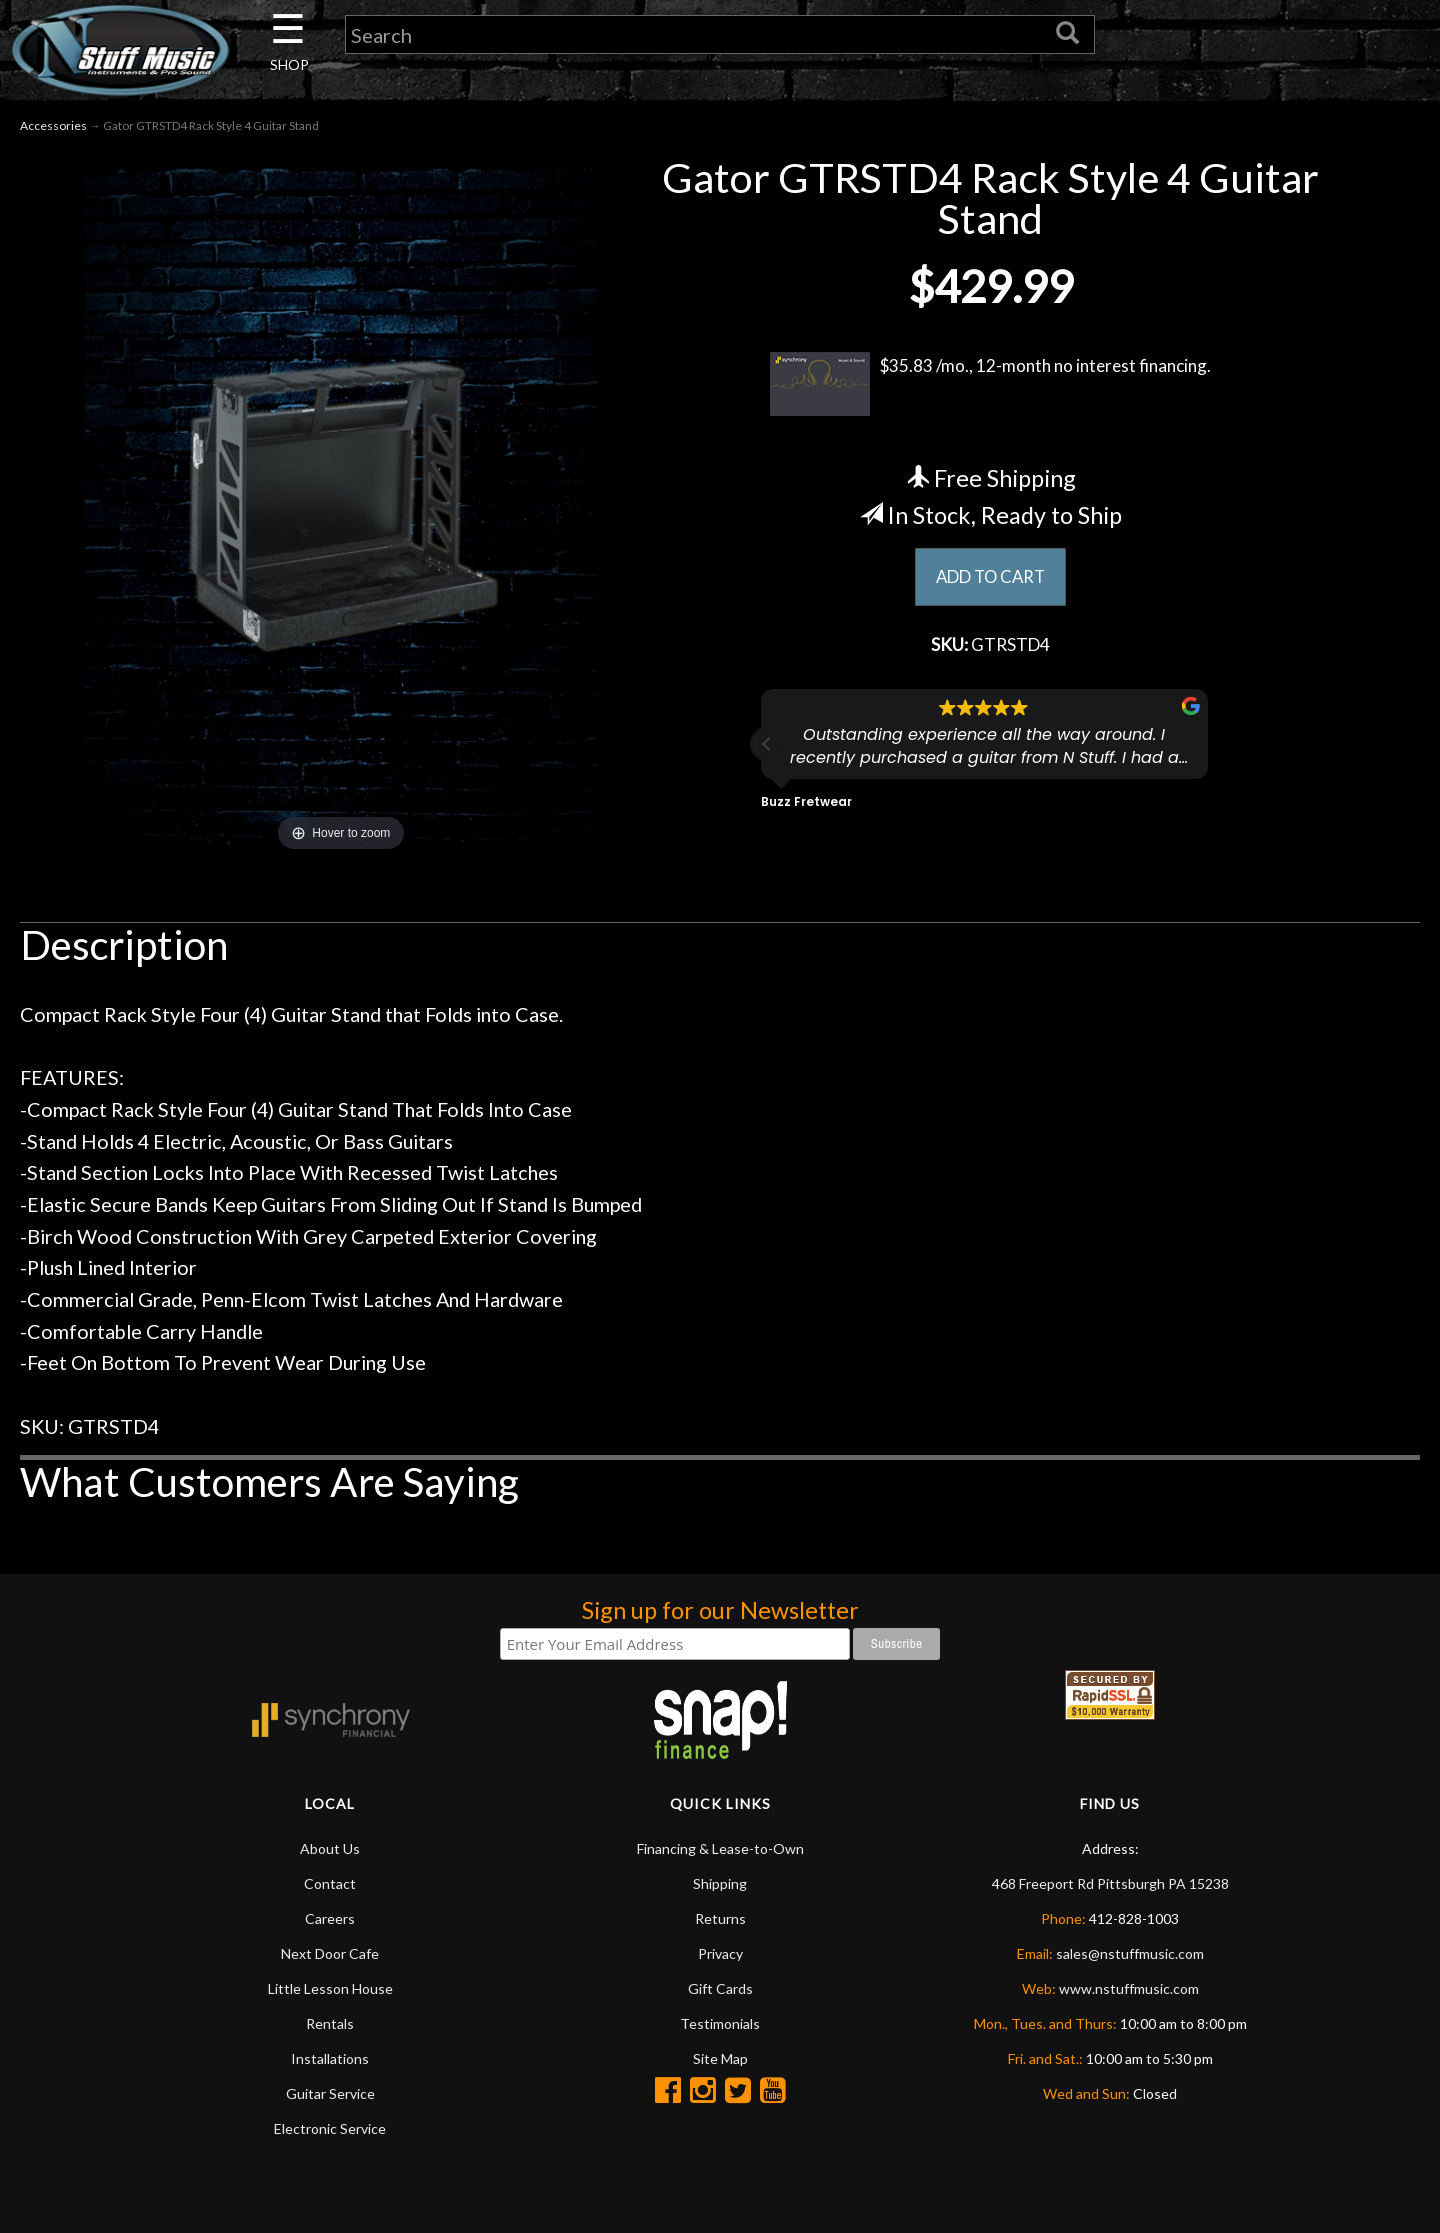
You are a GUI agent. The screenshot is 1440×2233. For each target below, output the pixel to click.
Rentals (330, 2025)
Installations (330, 2060)
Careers (330, 1920)
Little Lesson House (330, 1990)
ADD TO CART (990, 580)
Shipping (720, 1885)
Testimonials (720, 2025)
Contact (330, 1885)
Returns (720, 1920)
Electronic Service (330, 2130)
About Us (330, 1850)
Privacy (720, 1955)
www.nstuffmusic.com (1129, 1990)
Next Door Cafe (330, 1955)
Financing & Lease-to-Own (720, 1850)
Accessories (53, 128)
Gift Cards (720, 1990)
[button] (767, 750)
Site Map (720, 2060)
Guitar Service (330, 2095)
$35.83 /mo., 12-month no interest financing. (990, 387)
